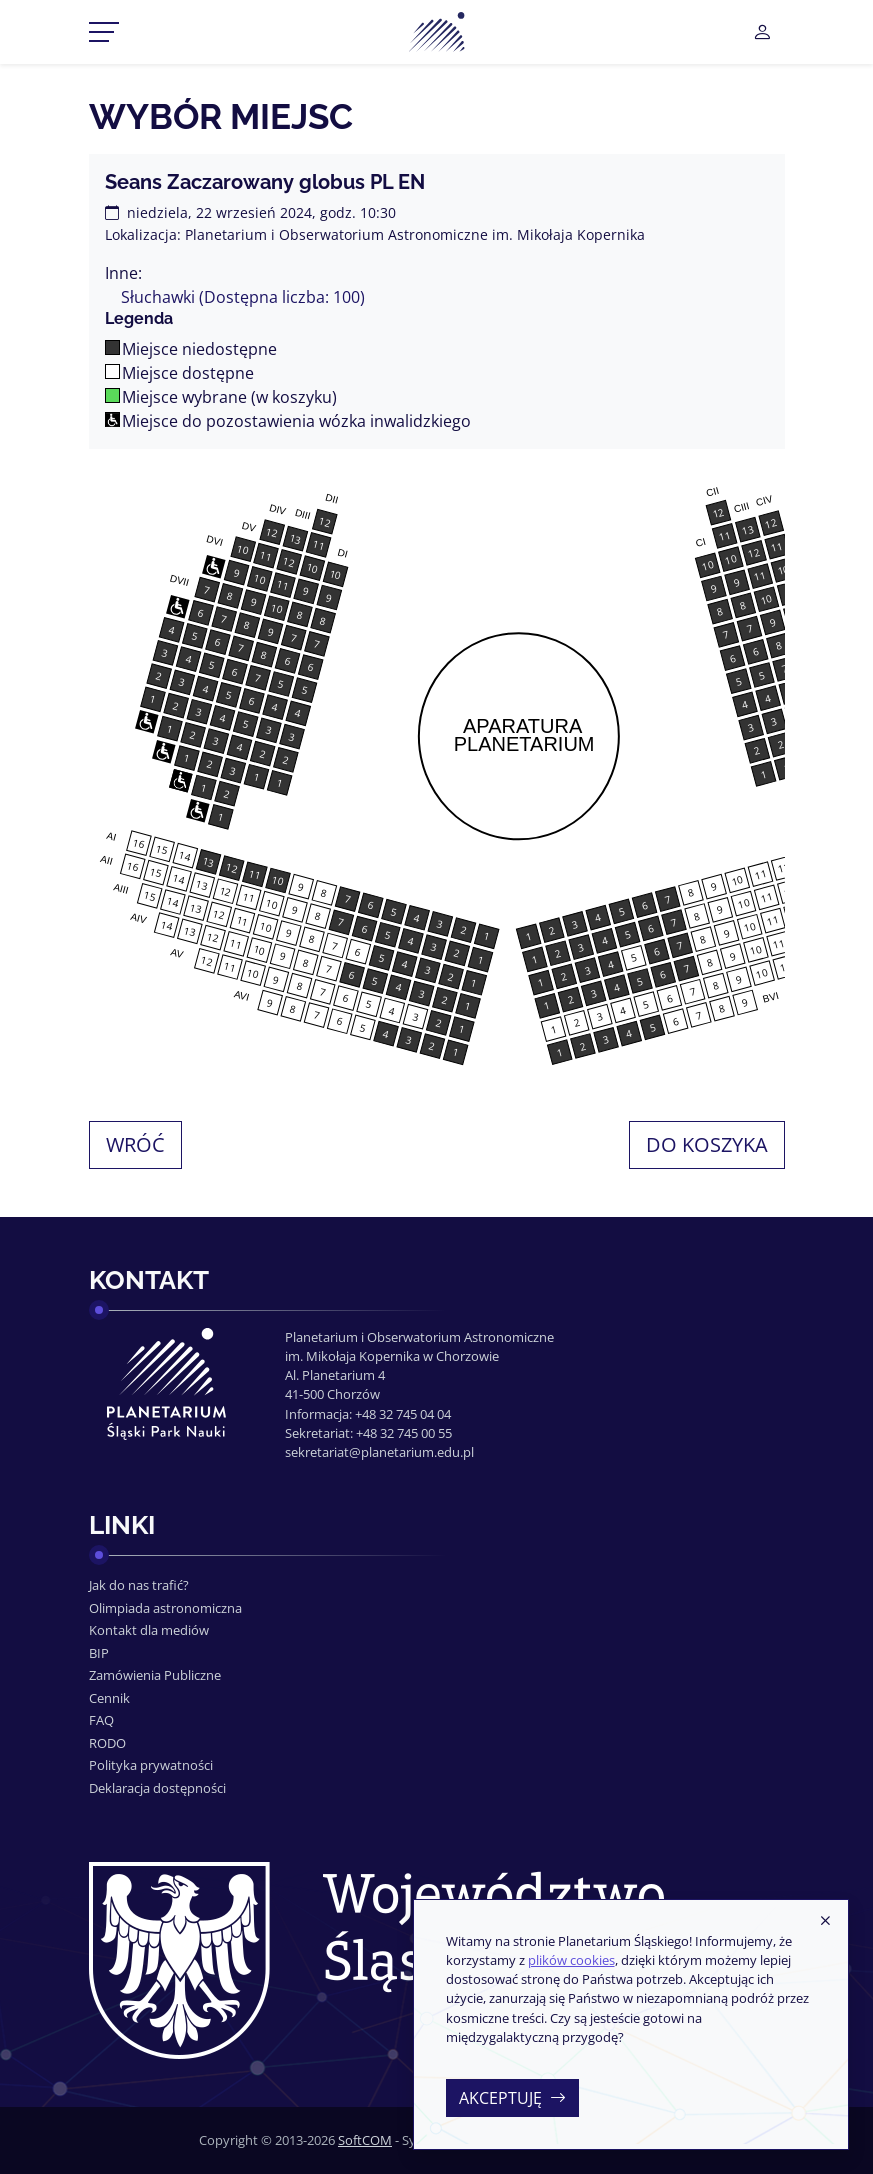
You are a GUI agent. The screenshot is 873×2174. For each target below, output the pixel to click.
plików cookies (571, 1960)
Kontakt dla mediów (149, 1630)
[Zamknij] (825, 1922)
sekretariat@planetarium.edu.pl (379, 1452)
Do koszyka (707, 1144)
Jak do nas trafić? (139, 1585)
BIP (99, 1653)
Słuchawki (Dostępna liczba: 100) (243, 297)
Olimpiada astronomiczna (165, 1608)
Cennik (109, 1698)
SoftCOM (365, 2140)
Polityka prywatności (151, 1765)
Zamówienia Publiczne (155, 1675)
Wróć (135, 1144)
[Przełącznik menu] (104, 32)
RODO (107, 1743)
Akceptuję (512, 2098)
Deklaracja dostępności (157, 1788)
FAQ (101, 1720)
